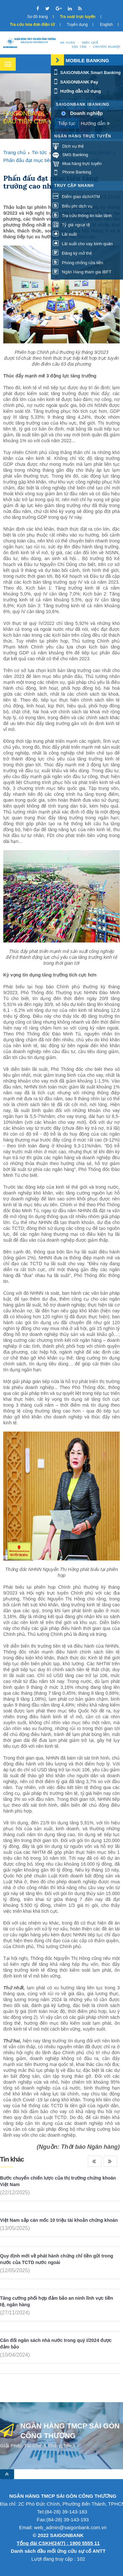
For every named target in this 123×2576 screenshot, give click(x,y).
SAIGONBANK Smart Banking (86, 72)
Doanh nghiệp (86, 113)
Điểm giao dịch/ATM (76, 196)
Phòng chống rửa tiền (77, 262)
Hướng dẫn (95, 123)
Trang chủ (14, 152)
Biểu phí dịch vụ (72, 206)
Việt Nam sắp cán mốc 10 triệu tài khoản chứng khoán (59, 2220)
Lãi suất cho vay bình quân (82, 243)
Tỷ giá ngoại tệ (71, 224)
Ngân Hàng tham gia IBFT (82, 271)
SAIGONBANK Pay (75, 82)
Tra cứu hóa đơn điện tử (32, 24)
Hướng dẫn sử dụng (76, 91)
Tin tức (39, 152)
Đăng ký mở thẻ (72, 253)
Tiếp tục (66, 123)
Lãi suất (64, 234)
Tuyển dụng (77, 24)
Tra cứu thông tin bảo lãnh (82, 215)
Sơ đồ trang (37, 16)
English (106, 24)
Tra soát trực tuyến (77, 16)
